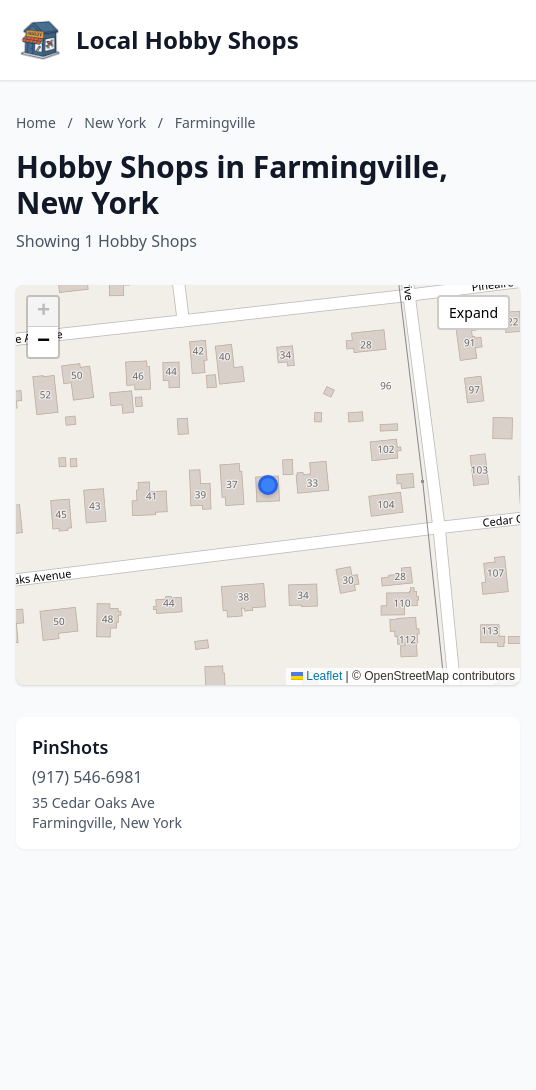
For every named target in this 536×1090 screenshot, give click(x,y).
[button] (268, 485)
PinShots (70, 747)
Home (36, 122)
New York (115, 122)
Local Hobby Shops (187, 40)
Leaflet (316, 676)
